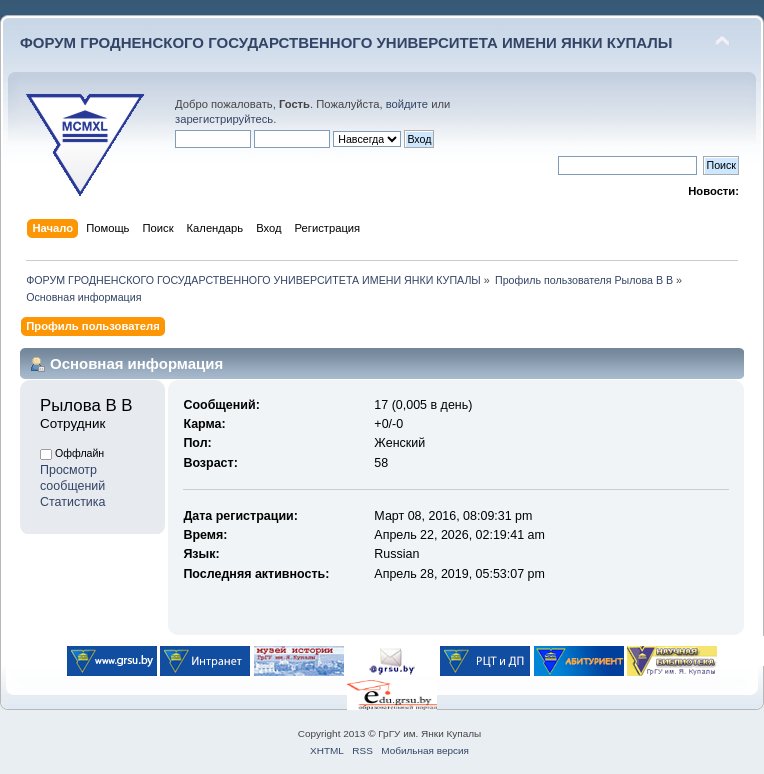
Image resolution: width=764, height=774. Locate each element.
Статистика (73, 502)
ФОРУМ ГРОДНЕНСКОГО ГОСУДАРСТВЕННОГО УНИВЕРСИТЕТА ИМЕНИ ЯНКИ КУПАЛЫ (346, 42)
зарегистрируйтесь (224, 119)
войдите (407, 104)
